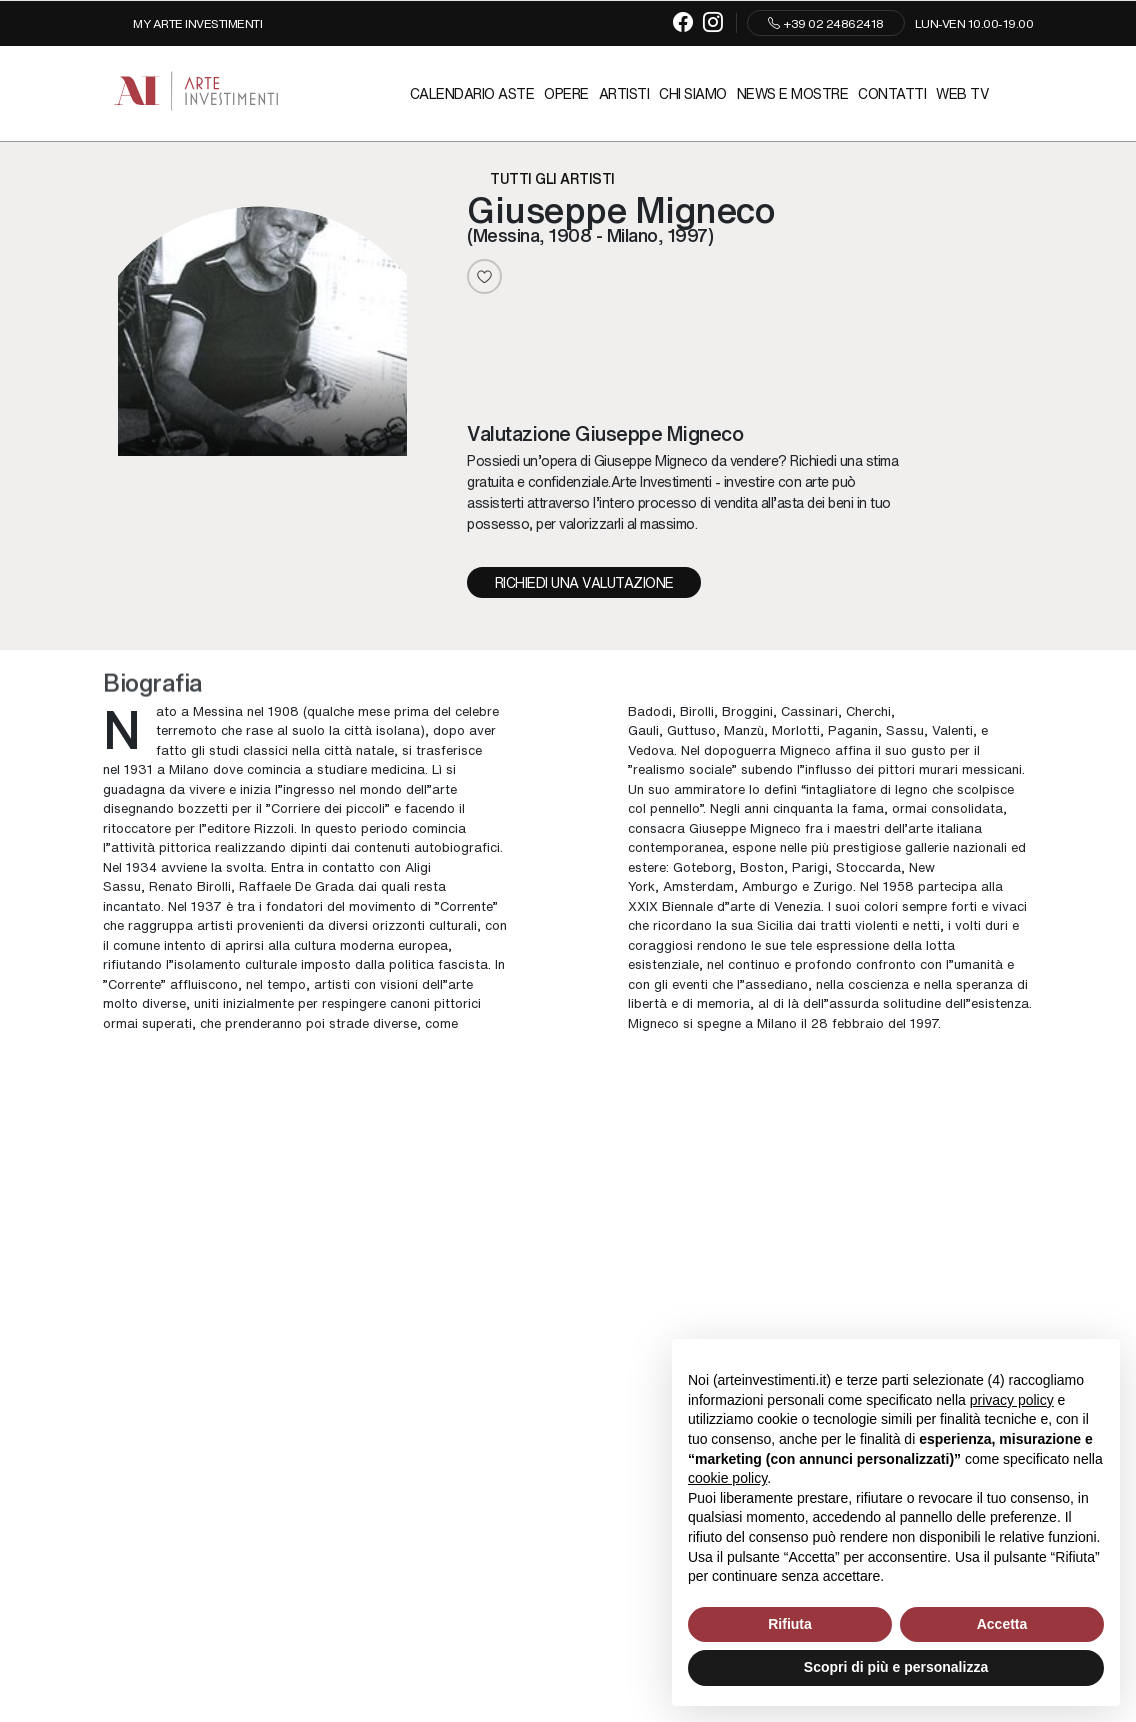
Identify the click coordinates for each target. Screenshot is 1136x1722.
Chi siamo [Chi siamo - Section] (693, 93)
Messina (218, 710)
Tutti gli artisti (552, 178)
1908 (283, 710)
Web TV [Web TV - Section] (962, 93)
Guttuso (691, 730)
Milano (189, 769)
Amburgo (770, 886)
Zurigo (833, 886)
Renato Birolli (190, 886)
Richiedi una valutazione (584, 582)
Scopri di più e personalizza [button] (896, 1667)
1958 (898, 886)
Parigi (810, 866)
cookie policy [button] (727, 1478)
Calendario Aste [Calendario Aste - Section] (472, 93)
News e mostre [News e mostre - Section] (793, 93)
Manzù (744, 730)
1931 (138, 769)
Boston (762, 866)
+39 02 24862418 (826, 23)
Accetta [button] (1002, 1624)
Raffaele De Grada (296, 886)
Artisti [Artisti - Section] (624, 93)
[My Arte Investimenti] (182, 23)
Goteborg (702, 866)
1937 (206, 905)
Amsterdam (698, 886)
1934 (141, 866)
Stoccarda (868, 866)
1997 (924, 1022)
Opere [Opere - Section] (566, 93)
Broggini (747, 710)
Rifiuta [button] (790, 1624)
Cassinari (809, 710)
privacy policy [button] (1012, 1400)
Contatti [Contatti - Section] (892, 93)
